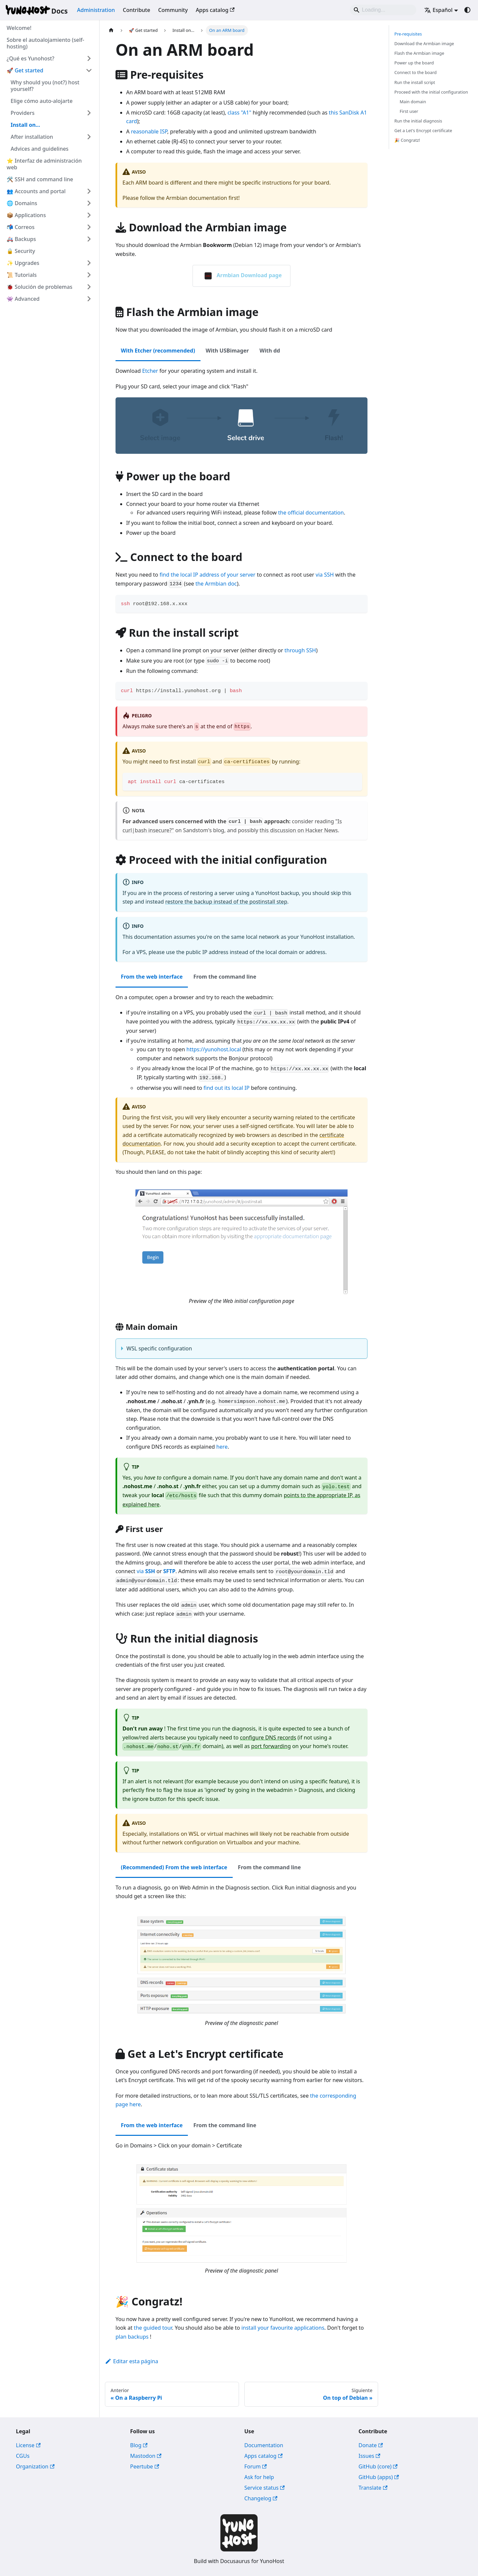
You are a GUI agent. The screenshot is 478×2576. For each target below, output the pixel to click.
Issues (369, 2455)
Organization (35, 2466)
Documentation (263, 2445)
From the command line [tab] (224, 976)
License (28, 2445)
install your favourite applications (282, 2327)
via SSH (325, 574)
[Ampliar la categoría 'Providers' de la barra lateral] (89, 113)
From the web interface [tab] (152, 976)
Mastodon (145, 2455)
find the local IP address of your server (208, 574)
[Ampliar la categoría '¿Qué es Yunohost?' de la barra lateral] (89, 58)
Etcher (150, 370)
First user (409, 111)
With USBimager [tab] (227, 350)
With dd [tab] (270, 350)
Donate (370, 2445)
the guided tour (153, 2327)
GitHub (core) (378, 2466)
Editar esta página (131, 2361)
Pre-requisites (408, 34)
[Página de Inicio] (111, 30)
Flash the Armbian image (419, 53)
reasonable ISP (149, 131)
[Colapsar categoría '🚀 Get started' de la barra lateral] (89, 70)
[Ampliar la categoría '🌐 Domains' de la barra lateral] (89, 203)
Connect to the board (415, 72)
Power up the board (414, 63)
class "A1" (239, 112)
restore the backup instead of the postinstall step (226, 901)
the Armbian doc (216, 583)
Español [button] (438, 10)
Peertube (144, 2466)
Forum (255, 2466)
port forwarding (271, 1746)
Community (173, 10)
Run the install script (414, 82)
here (221, 1446)
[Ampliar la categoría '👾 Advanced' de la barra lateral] (89, 298)
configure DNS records (268, 1737)
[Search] (383, 10)
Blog (138, 2445)
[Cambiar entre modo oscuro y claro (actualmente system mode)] (467, 10)
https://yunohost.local (214, 1049)
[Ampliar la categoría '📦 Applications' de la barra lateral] (89, 215)
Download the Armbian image (424, 43)
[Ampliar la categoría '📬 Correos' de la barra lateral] (89, 227)
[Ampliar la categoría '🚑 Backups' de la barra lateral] (89, 239)
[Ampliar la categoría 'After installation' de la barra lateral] (89, 136)
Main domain (413, 102)
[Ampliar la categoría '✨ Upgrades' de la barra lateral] (89, 263)
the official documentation (311, 512)
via (146, 1571)
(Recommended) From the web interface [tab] (174, 1867)
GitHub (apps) (378, 2477)
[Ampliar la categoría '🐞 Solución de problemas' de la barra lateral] (89, 287)
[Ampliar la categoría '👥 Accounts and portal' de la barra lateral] (89, 191)
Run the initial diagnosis (418, 121)
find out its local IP (227, 1087)
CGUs (23, 2455)
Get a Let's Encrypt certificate (423, 130)
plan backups (132, 2336)
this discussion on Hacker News (299, 830)
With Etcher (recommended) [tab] (158, 350)
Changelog (261, 2498)
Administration (96, 10)
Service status (264, 2487)
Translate (372, 2487)
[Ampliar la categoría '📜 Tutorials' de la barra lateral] (89, 275)
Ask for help (259, 2477)
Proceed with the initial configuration (431, 92)
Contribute (136, 10)
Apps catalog (215, 10)
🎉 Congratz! (407, 140)
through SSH (300, 650)
